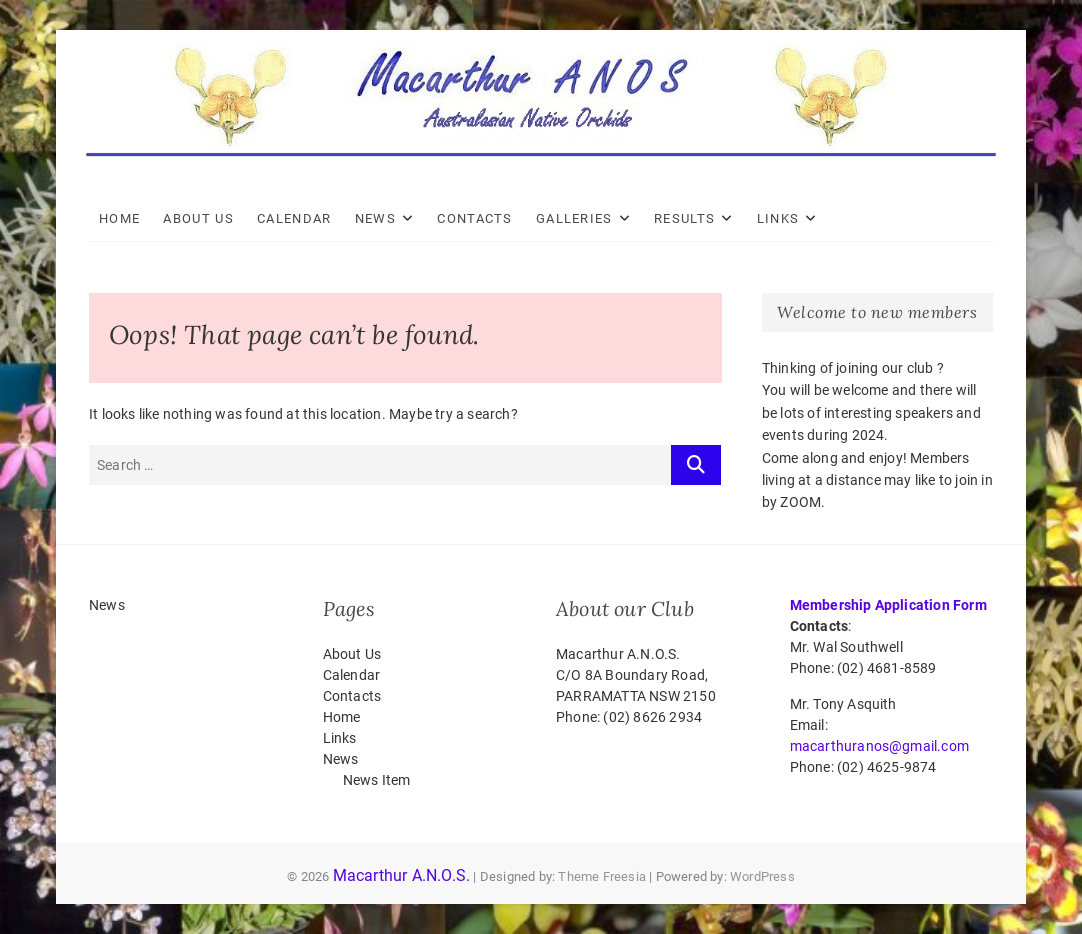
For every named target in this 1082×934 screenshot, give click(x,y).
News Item (377, 780)
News (375, 218)
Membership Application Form (888, 605)
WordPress (762, 876)
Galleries (574, 218)
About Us (198, 218)
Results (684, 218)
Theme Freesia (602, 876)
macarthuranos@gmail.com (880, 746)
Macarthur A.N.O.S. (402, 875)
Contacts (474, 218)
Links (778, 218)
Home (119, 218)
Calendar (294, 218)
